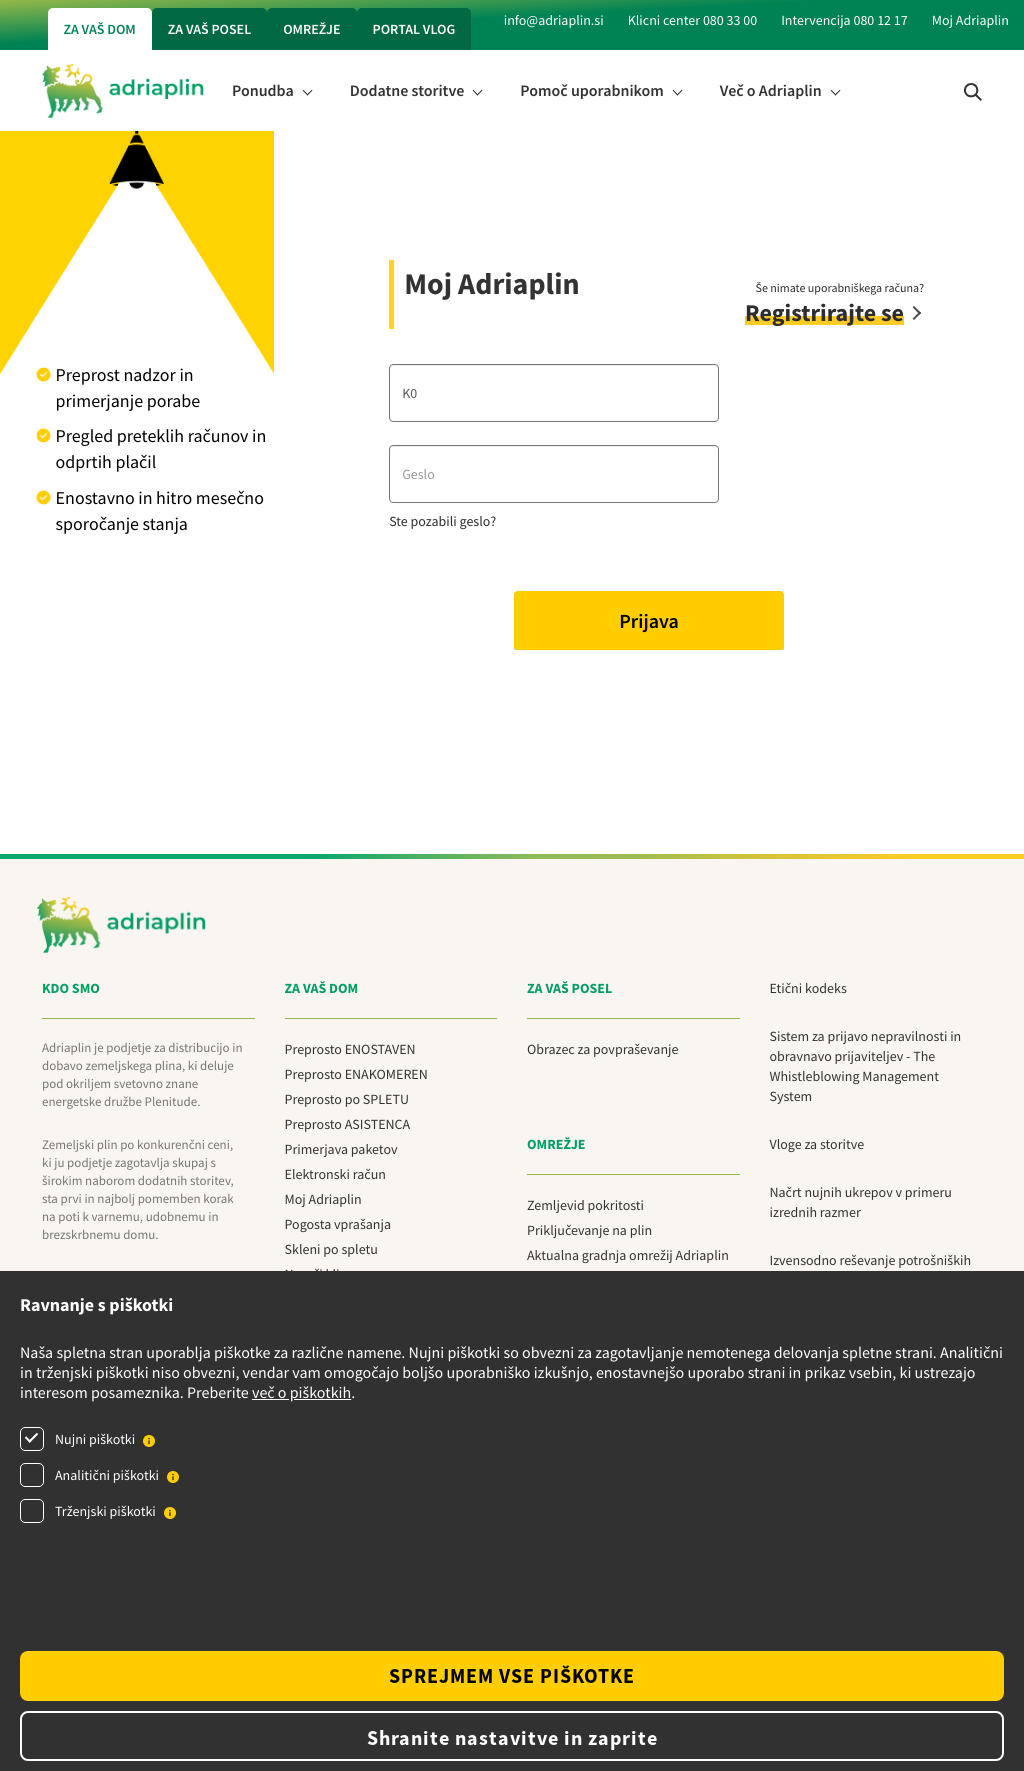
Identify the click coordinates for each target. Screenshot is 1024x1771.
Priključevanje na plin (589, 1230)
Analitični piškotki (107, 1475)
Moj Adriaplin (970, 20)
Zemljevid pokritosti (585, 1205)
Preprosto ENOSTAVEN (350, 1049)
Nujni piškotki (95, 1439)
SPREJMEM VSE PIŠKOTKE (512, 1675)
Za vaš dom (100, 29)
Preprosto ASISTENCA (348, 1124)
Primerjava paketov (341, 1149)
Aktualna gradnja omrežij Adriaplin (628, 1255)
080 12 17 (880, 20)
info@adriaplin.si (554, 20)
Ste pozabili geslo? (442, 521)
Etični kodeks (808, 988)
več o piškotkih (301, 1393)
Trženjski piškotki (105, 1511)
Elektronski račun (336, 1174)
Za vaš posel (209, 29)
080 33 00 (730, 20)
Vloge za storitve (817, 1144)
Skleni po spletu (331, 1249)
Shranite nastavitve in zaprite (512, 1737)
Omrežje (311, 29)
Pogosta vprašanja (338, 1224)
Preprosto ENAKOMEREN (356, 1074)
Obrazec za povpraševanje (602, 1049)
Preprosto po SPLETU (347, 1099)
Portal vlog (414, 29)
